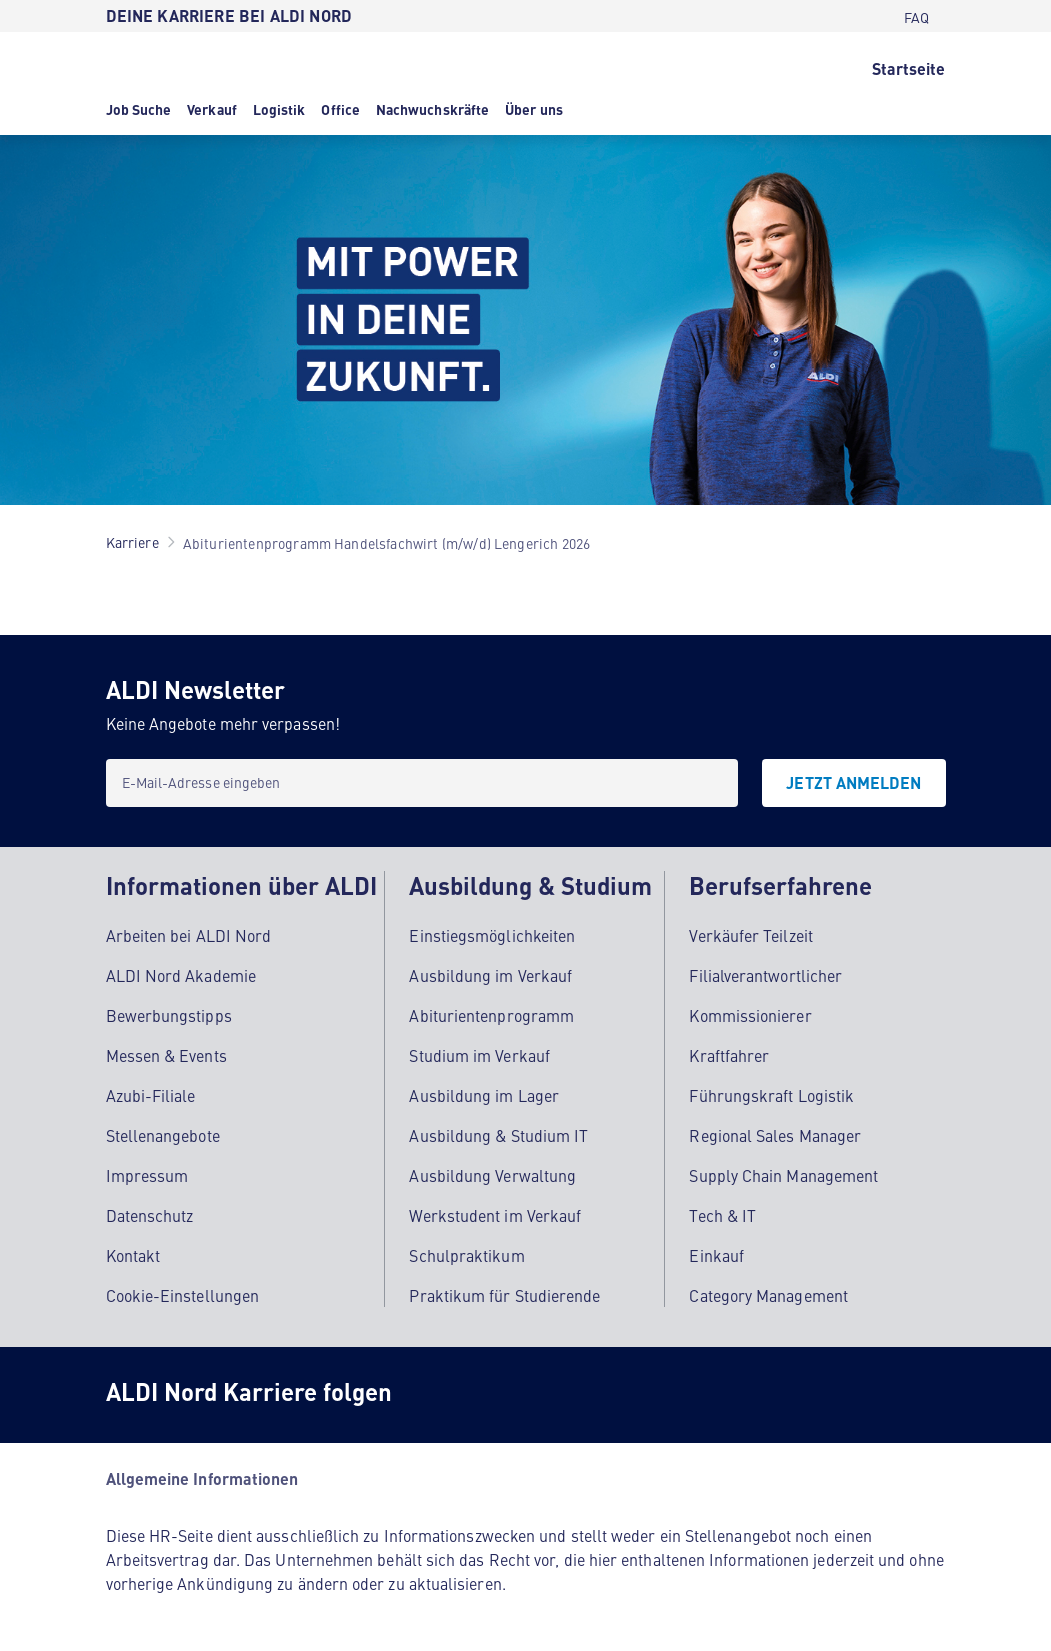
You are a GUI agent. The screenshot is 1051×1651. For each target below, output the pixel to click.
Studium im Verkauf (479, 1055)
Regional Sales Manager (775, 1135)
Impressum (147, 1175)
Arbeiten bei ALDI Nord (189, 935)
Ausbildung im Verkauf (490, 975)
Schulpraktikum (466, 1255)
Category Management (768, 1295)
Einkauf (716, 1255)
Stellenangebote (163, 1135)
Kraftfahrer (729, 1055)
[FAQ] (916, 16)
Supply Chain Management (783, 1175)
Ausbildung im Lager (484, 1095)
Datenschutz (150, 1215)
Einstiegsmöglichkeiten (492, 935)
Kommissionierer (750, 1015)
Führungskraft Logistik (771, 1095)
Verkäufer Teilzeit (750, 935)
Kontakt (133, 1255)
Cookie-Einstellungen (183, 1295)
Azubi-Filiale (151, 1095)
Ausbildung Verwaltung (492, 1175)
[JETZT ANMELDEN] (853, 783)
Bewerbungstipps (169, 1015)
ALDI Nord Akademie (181, 975)
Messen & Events (166, 1055)
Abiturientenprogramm (491, 1015)
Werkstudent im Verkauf (495, 1215)
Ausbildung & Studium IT (498, 1135)
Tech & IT (722, 1215)
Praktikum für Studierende (504, 1295)
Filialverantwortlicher (765, 975)
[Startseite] (909, 67)
